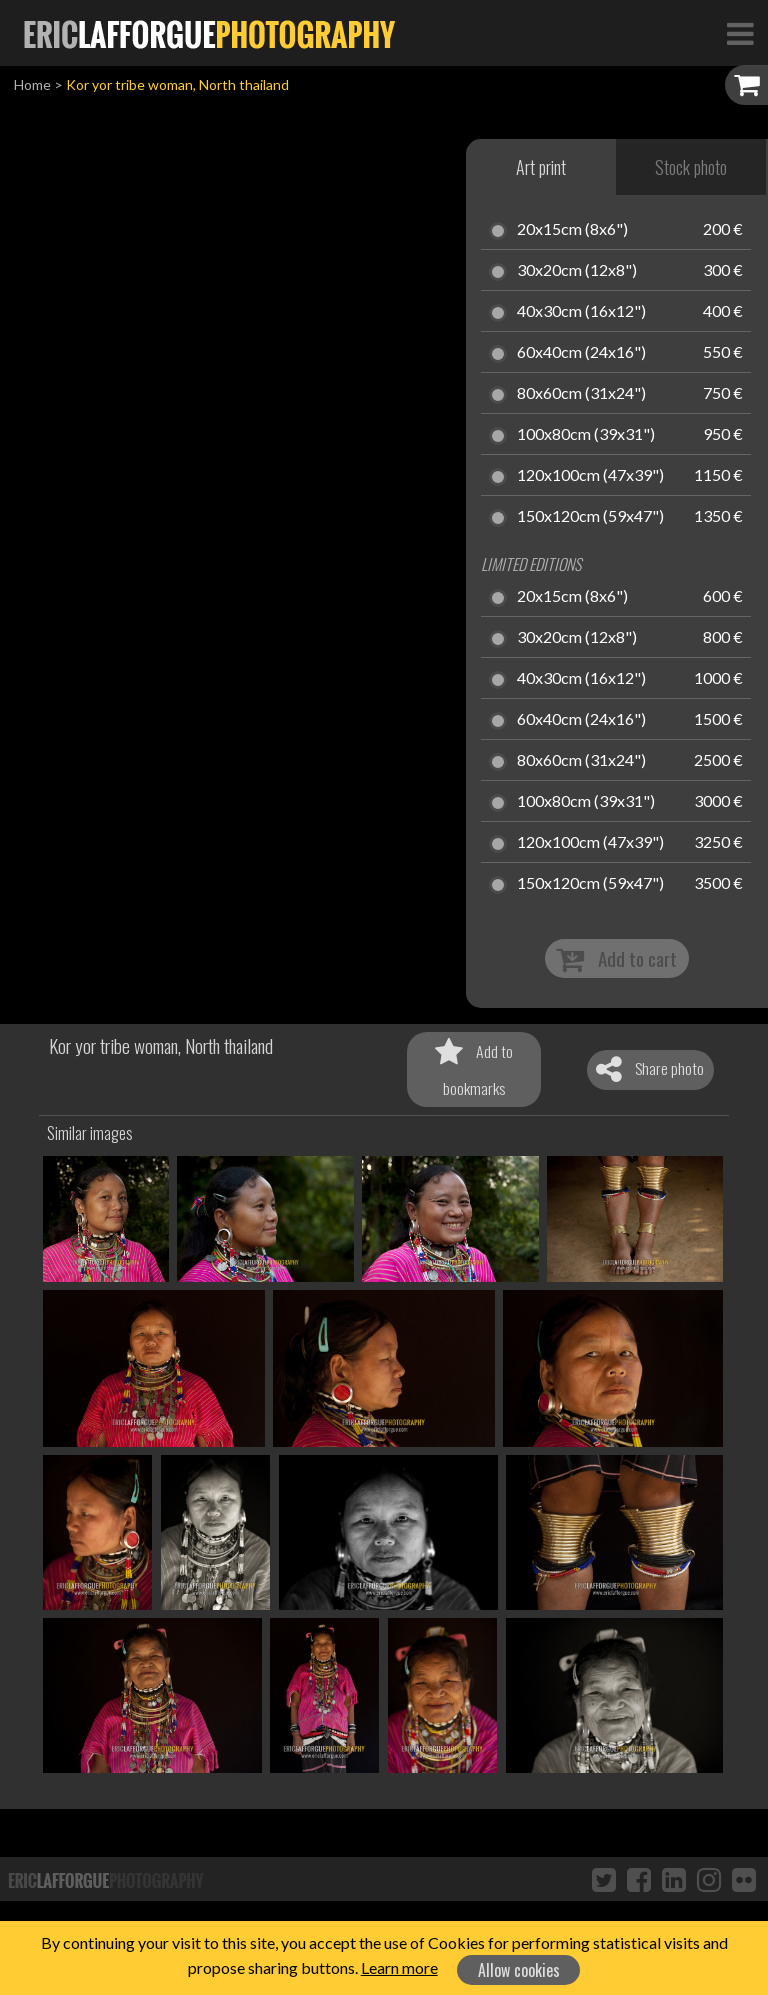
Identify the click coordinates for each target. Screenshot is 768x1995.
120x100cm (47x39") (590, 476)
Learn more (399, 1967)
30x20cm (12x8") (577, 271)
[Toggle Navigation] (740, 33)
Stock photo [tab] (691, 167)
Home (32, 84)
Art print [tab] (541, 167)
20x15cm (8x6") (572, 230)
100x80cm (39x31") (586, 435)
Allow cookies (519, 1970)
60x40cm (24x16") (581, 353)
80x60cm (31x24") (581, 394)
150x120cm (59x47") (590, 517)
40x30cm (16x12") (581, 312)
